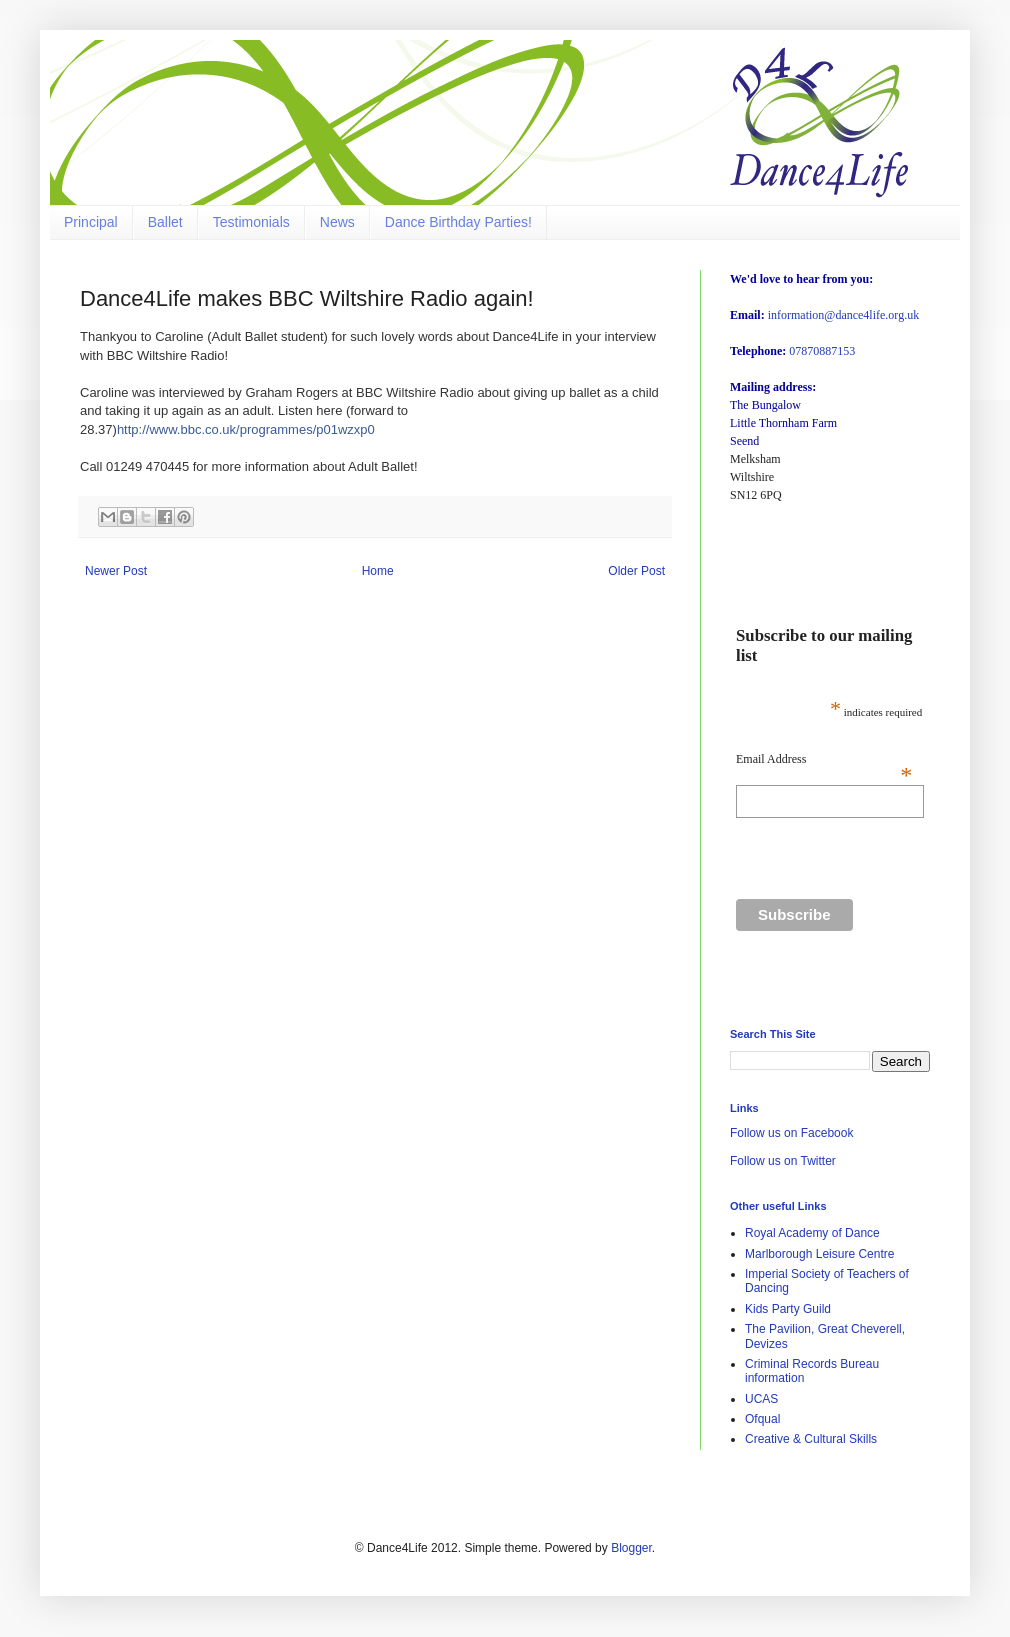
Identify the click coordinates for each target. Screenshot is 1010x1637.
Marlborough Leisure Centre (819, 1254)
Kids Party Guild (788, 1309)
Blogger (631, 1548)
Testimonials (251, 222)
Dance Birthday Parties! (458, 222)
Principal (91, 222)
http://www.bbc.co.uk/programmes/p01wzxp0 (246, 429)
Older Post (636, 571)
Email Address (824, 759)
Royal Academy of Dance (812, 1233)
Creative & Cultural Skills (811, 1439)
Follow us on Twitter (783, 1161)
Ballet (165, 222)
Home (378, 571)
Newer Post (116, 571)
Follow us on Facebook (791, 1133)
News (337, 222)
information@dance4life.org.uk (843, 315)
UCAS (761, 1399)
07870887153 (822, 351)
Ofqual (762, 1419)
